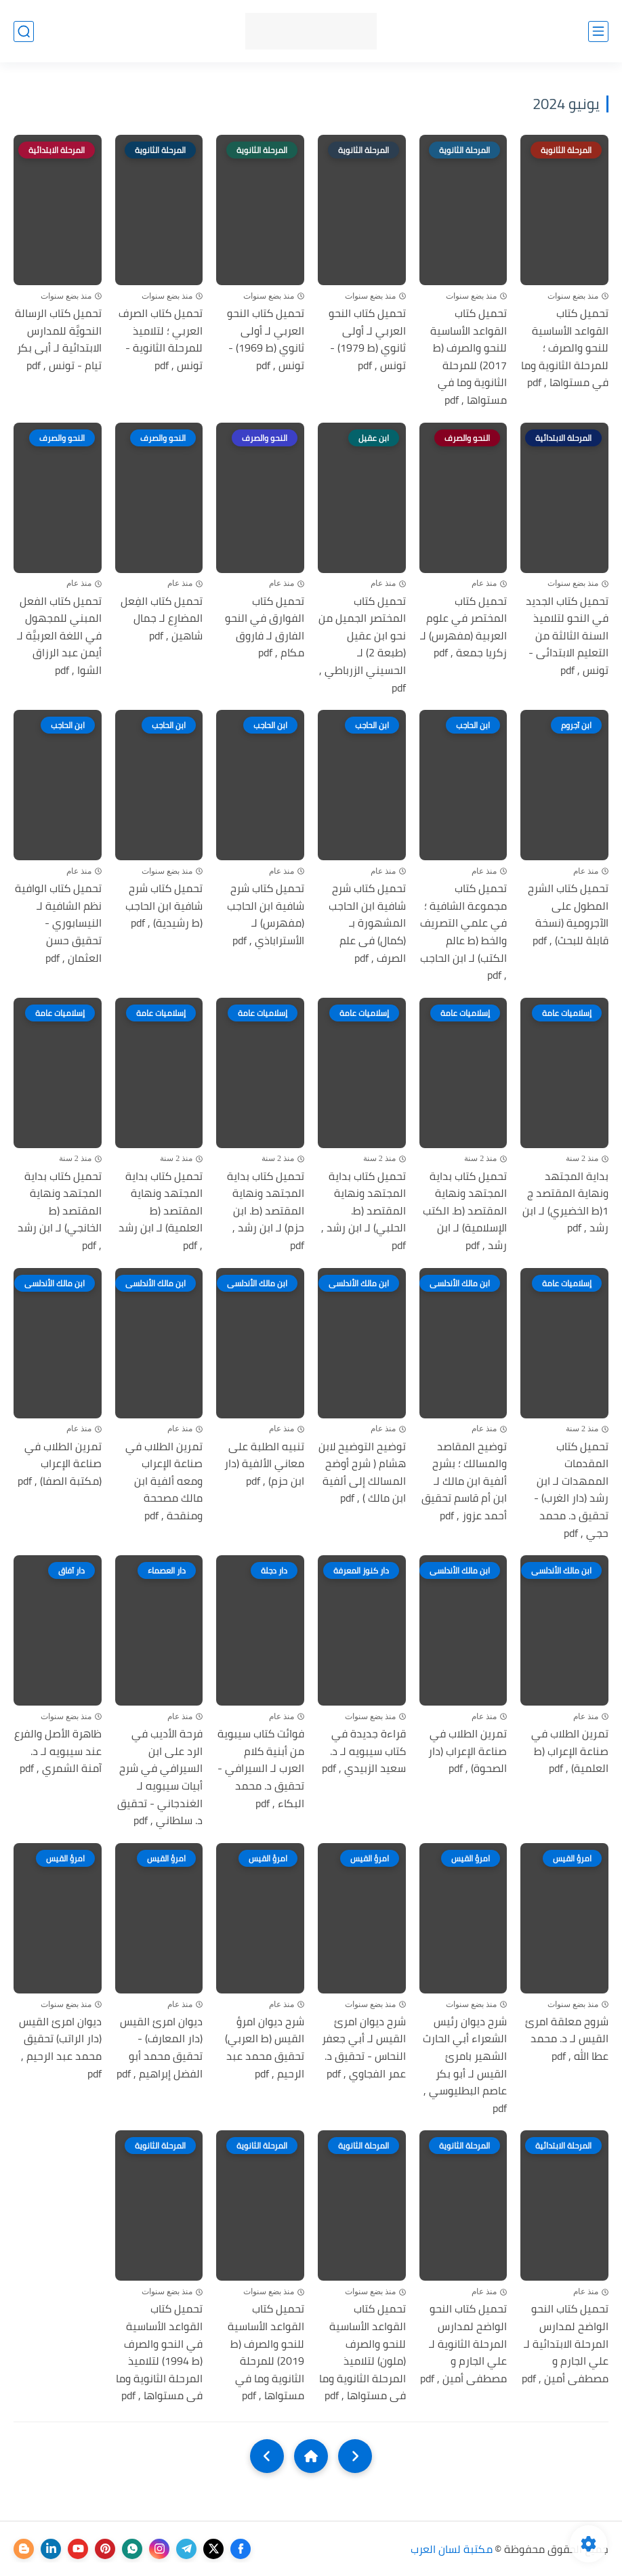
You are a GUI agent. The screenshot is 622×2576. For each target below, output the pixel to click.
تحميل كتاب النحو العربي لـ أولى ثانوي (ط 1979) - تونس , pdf (367, 339)
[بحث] (24, 31)
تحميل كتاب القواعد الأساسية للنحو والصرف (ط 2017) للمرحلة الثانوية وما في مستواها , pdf (468, 357)
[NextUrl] (267, 2456)
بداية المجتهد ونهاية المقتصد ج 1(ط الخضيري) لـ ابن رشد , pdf (565, 1202)
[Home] (311, 2456)
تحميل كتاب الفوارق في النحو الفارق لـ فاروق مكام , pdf (264, 627)
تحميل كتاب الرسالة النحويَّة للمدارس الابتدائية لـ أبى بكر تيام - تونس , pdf (58, 339)
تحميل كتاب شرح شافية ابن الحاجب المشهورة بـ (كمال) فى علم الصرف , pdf (367, 923)
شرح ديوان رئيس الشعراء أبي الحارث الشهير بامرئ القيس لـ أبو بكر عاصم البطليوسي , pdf (465, 2065)
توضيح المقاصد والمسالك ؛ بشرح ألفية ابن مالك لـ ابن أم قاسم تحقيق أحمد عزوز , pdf (464, 1481)
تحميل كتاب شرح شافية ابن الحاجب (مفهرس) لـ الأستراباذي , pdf (265, 914)
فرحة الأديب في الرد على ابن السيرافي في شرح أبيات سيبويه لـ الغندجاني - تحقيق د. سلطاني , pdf (160, 1777)
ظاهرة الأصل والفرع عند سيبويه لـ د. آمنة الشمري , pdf (58, 1751)
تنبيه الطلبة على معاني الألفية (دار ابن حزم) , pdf (264, 1464)
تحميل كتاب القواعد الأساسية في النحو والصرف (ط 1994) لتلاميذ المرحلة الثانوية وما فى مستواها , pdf (159, 2352)
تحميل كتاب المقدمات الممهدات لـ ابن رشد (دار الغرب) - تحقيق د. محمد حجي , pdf (571, 1490)
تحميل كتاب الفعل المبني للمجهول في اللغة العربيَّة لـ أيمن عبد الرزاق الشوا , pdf (59, 636)
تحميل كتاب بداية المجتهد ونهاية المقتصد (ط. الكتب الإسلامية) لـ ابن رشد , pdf (465, 1211)
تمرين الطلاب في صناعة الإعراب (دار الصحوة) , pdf (467, 1751)
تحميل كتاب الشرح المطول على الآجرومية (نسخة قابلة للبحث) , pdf (568, 914)
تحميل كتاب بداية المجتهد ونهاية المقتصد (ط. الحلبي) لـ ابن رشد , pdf (363, 1211)
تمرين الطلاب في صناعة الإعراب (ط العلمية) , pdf (569, 1751)
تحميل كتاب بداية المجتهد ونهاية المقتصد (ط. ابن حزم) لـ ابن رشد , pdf (265, 1211)
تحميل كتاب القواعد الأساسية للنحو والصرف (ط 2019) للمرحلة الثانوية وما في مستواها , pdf (266, 2352)
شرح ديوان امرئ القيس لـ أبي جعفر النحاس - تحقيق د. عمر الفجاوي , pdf (364, 2047)
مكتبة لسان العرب (452, 2549)
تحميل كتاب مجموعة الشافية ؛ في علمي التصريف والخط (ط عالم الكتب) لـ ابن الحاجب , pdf (463, 932)
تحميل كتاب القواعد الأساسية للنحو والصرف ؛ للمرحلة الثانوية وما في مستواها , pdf (564, 348)
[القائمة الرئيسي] (598, 31)
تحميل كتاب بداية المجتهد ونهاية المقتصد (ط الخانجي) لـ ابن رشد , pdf (60, 1211)
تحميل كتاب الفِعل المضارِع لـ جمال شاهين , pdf (162, 619)
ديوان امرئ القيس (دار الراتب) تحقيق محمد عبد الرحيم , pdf (60, 2047)
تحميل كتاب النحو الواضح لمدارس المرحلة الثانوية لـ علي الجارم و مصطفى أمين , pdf (463, 2343)
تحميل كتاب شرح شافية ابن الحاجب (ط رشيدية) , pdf (164, 906)
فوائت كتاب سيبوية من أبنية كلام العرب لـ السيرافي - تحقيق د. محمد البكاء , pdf (260, 1768)
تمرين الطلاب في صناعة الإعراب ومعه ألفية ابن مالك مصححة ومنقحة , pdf (164, 1481)
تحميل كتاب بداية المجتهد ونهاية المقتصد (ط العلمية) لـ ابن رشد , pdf (161, 1211)
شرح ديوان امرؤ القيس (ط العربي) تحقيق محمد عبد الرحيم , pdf (264, 2047)
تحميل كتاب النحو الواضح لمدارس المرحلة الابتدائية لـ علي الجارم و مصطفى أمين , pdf (565, 2343)
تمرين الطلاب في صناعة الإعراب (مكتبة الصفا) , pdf (60, 1464)
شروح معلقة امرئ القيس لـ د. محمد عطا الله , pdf (566, 2039)
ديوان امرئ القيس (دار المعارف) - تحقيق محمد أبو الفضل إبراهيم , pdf (160, 2047)
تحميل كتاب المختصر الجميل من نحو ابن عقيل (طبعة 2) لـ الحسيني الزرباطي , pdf (362, 645)
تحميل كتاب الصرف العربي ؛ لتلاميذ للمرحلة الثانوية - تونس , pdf (161, 339)
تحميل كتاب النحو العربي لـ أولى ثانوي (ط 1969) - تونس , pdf (265, 339)
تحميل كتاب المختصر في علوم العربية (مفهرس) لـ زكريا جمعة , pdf (463, 627)
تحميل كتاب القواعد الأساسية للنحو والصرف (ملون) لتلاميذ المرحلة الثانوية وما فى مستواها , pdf (362, 2352)
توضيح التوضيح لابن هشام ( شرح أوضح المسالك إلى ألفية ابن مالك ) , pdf (362, 1472)
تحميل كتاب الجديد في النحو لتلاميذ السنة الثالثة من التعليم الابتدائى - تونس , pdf (567, 636)
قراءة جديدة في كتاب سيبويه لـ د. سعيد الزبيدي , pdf (364, 1751)
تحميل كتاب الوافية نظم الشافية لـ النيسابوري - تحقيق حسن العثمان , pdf (58, 923)
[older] (355, 2456)
